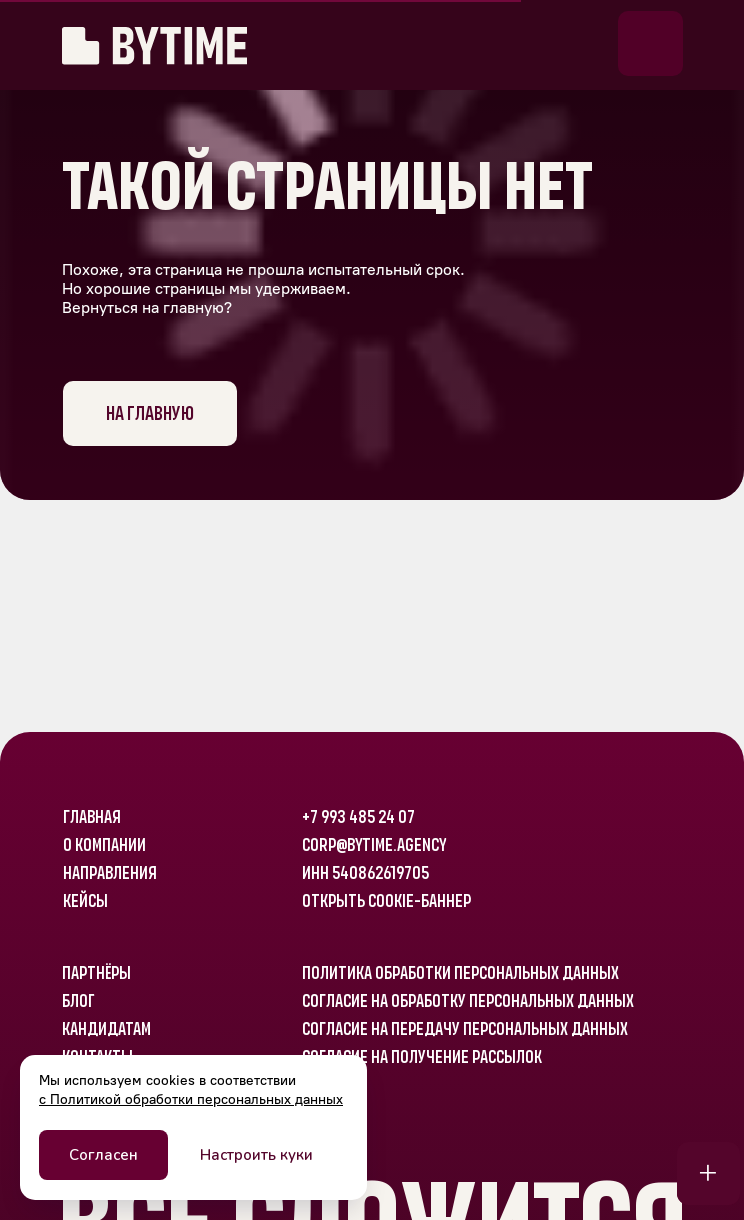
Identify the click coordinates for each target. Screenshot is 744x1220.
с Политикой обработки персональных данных (191, 1099)
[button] (650, 43)
